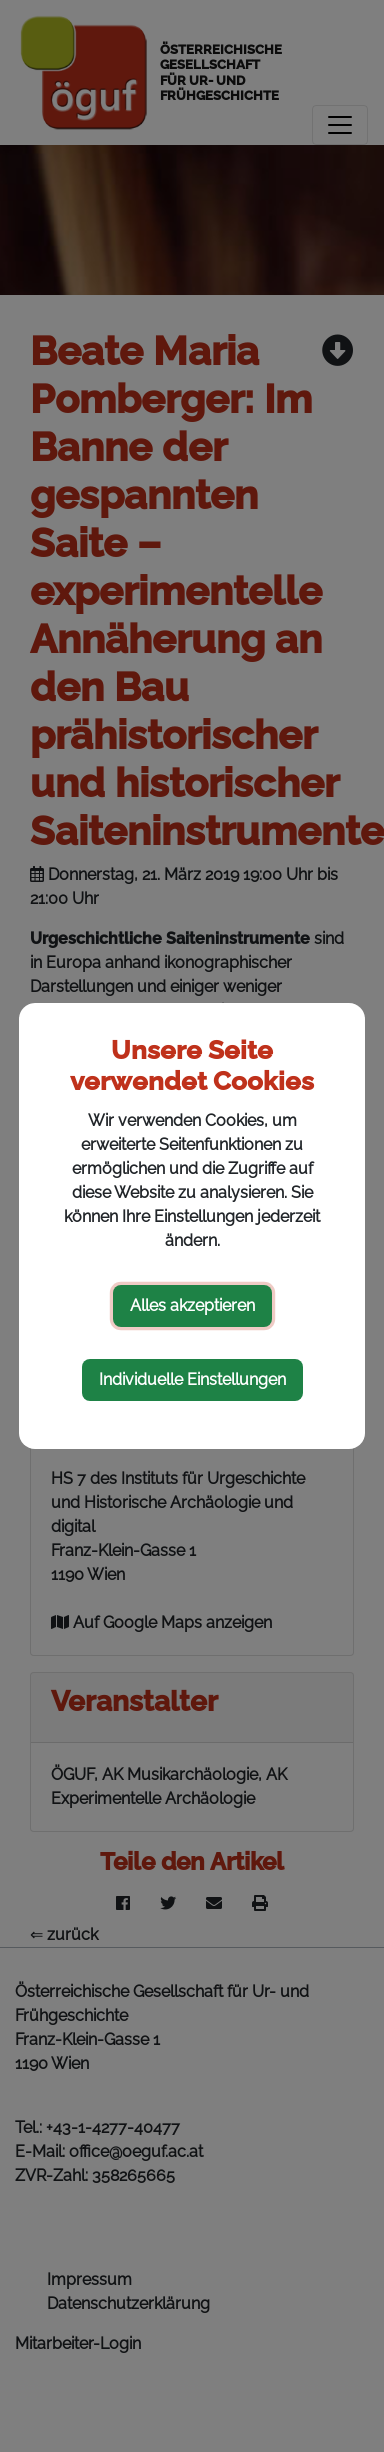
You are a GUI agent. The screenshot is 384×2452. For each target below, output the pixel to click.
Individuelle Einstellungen (192, 1379)
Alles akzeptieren (192, 1305)
